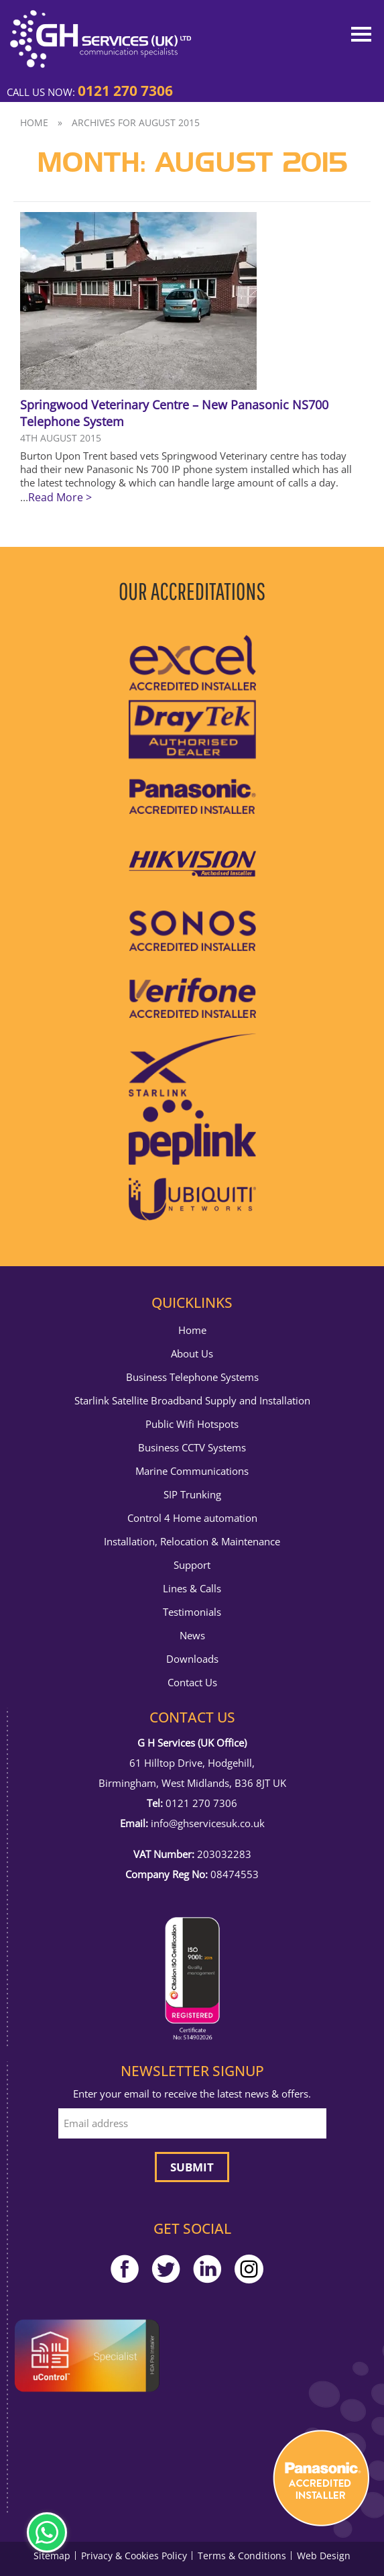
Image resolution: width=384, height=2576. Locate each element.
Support (192, 1565)
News (192, 1636)
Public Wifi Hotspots (192, 1424)
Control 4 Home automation (192, 1518)
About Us (192, 1354)
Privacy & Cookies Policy (134, 2555)
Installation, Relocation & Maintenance (192, 1542)
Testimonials (192, 1612)
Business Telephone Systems (192, 1377)
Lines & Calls (192, 1589)
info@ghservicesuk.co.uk (208, 1823)
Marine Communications (192, 1471)
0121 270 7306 (125, 90)
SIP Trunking (192, 1495)
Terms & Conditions (242, 2555)
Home (34, 122)
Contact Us (192, 1683)
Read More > (60, 497)
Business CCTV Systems (192, 1448)
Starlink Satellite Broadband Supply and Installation (192, 1401)
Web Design (323, 2555)
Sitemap (52, 2555)
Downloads (192, 1659)
